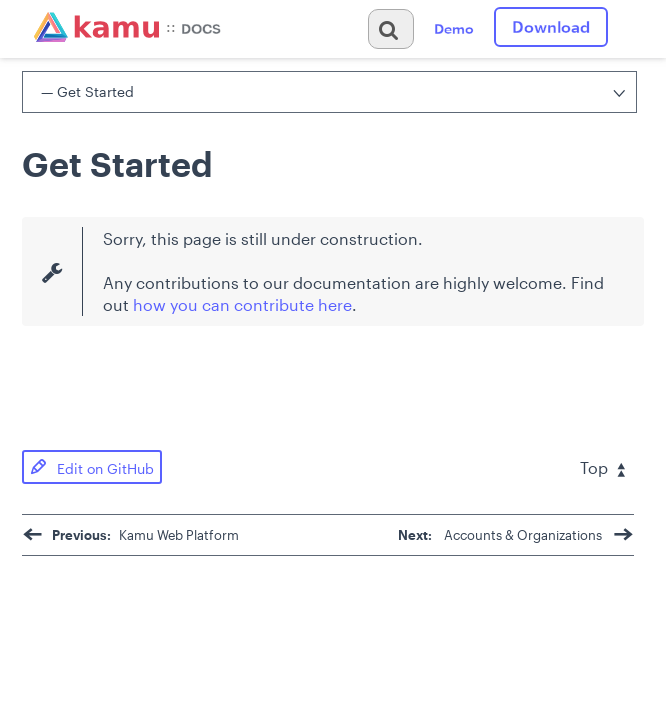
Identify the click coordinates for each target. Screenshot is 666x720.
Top (603, 467)
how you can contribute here (242, 304)
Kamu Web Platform (130, 535)
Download (551, 26)
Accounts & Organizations (516, 535)
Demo (454, 28)
